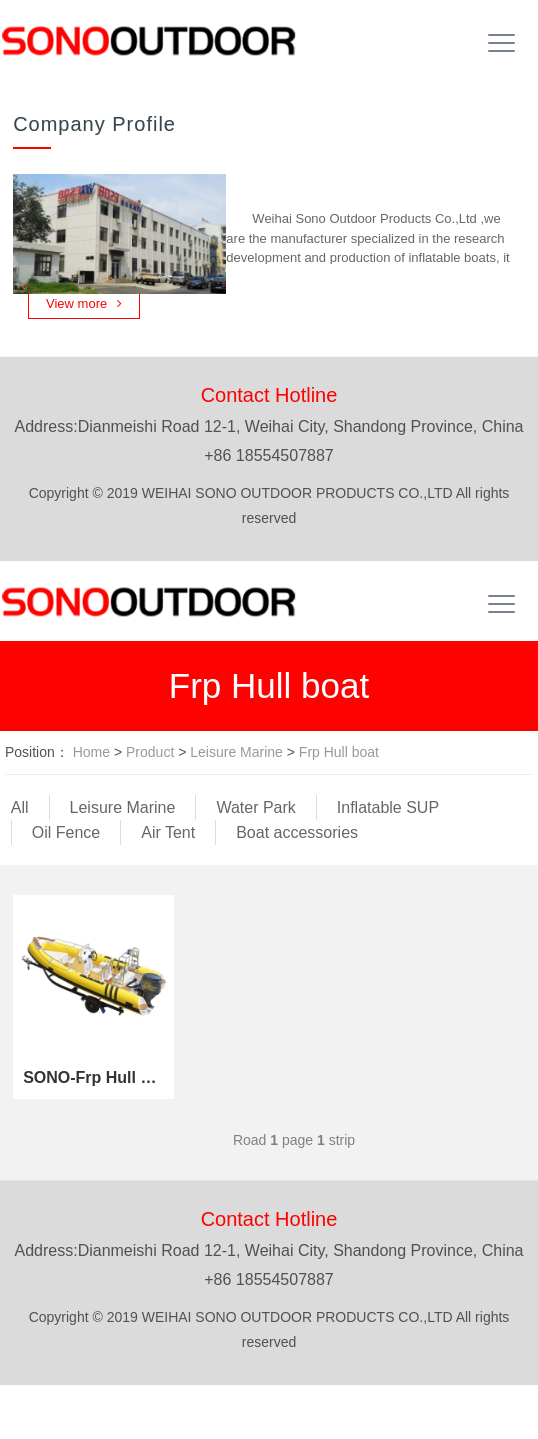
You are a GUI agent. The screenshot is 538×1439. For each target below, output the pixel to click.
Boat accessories (297, 832)
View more (84, 303)
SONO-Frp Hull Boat (93, 1077)
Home (91, 752)
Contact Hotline (269, 395)
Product (150, 752)
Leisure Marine (236, 752)
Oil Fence (66, 832)
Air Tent (168, 832)
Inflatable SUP (388, 807)
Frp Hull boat (339, 752)
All (20, 807)
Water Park (255, 807)
